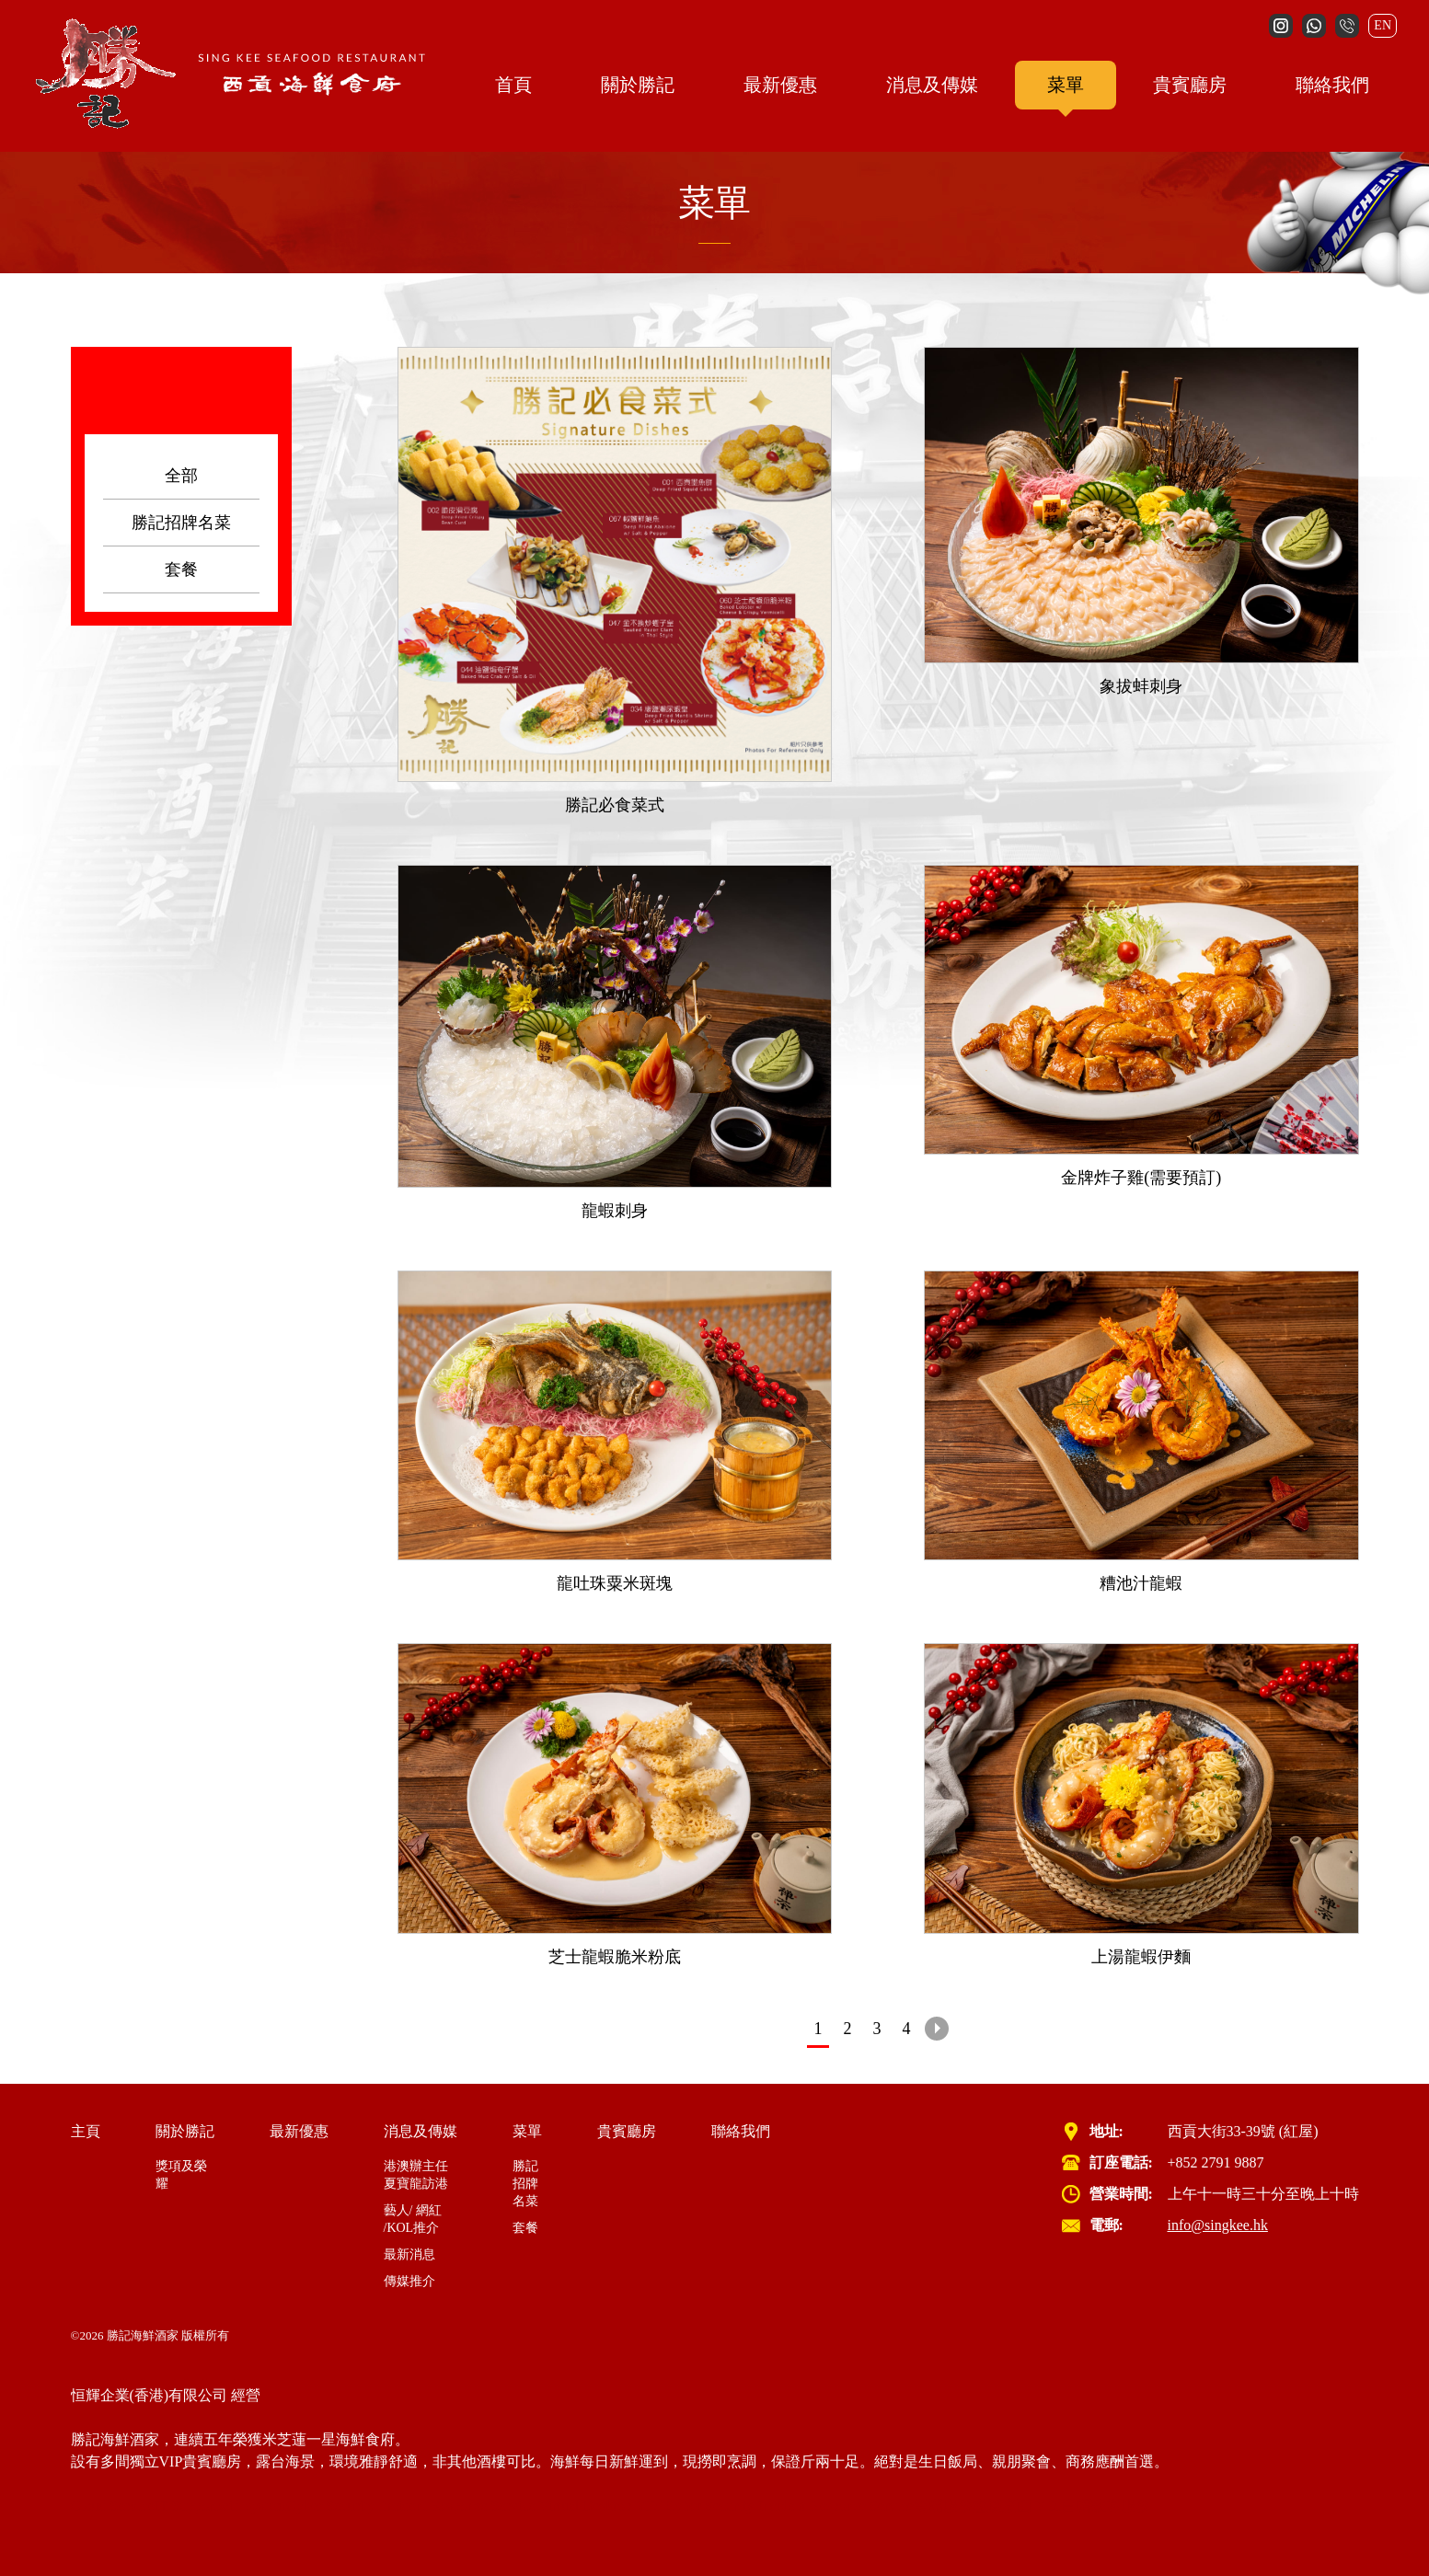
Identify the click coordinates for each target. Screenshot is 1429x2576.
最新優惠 (780, 85)
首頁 (513, 85)
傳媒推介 (409, 2281)
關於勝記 (637, 85)
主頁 (85, 2131)
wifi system (252, 2505)
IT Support (186, 2505)
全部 (181, 475)
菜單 (1065, 85)
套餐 (181, 569)
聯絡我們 (1332, 85)
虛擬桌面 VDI (1017, 2505)
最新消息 (409, 2254)
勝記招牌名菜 (181, 522)
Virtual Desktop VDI (601, 2505)
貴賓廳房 (1190, 85)
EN (1382, 25)
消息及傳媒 (932, 85)
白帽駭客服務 (1106, 2505)
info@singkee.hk (1218, 2225)
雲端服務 (943, 2505)
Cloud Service (113, 2505)
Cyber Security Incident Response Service (410, 2505)
